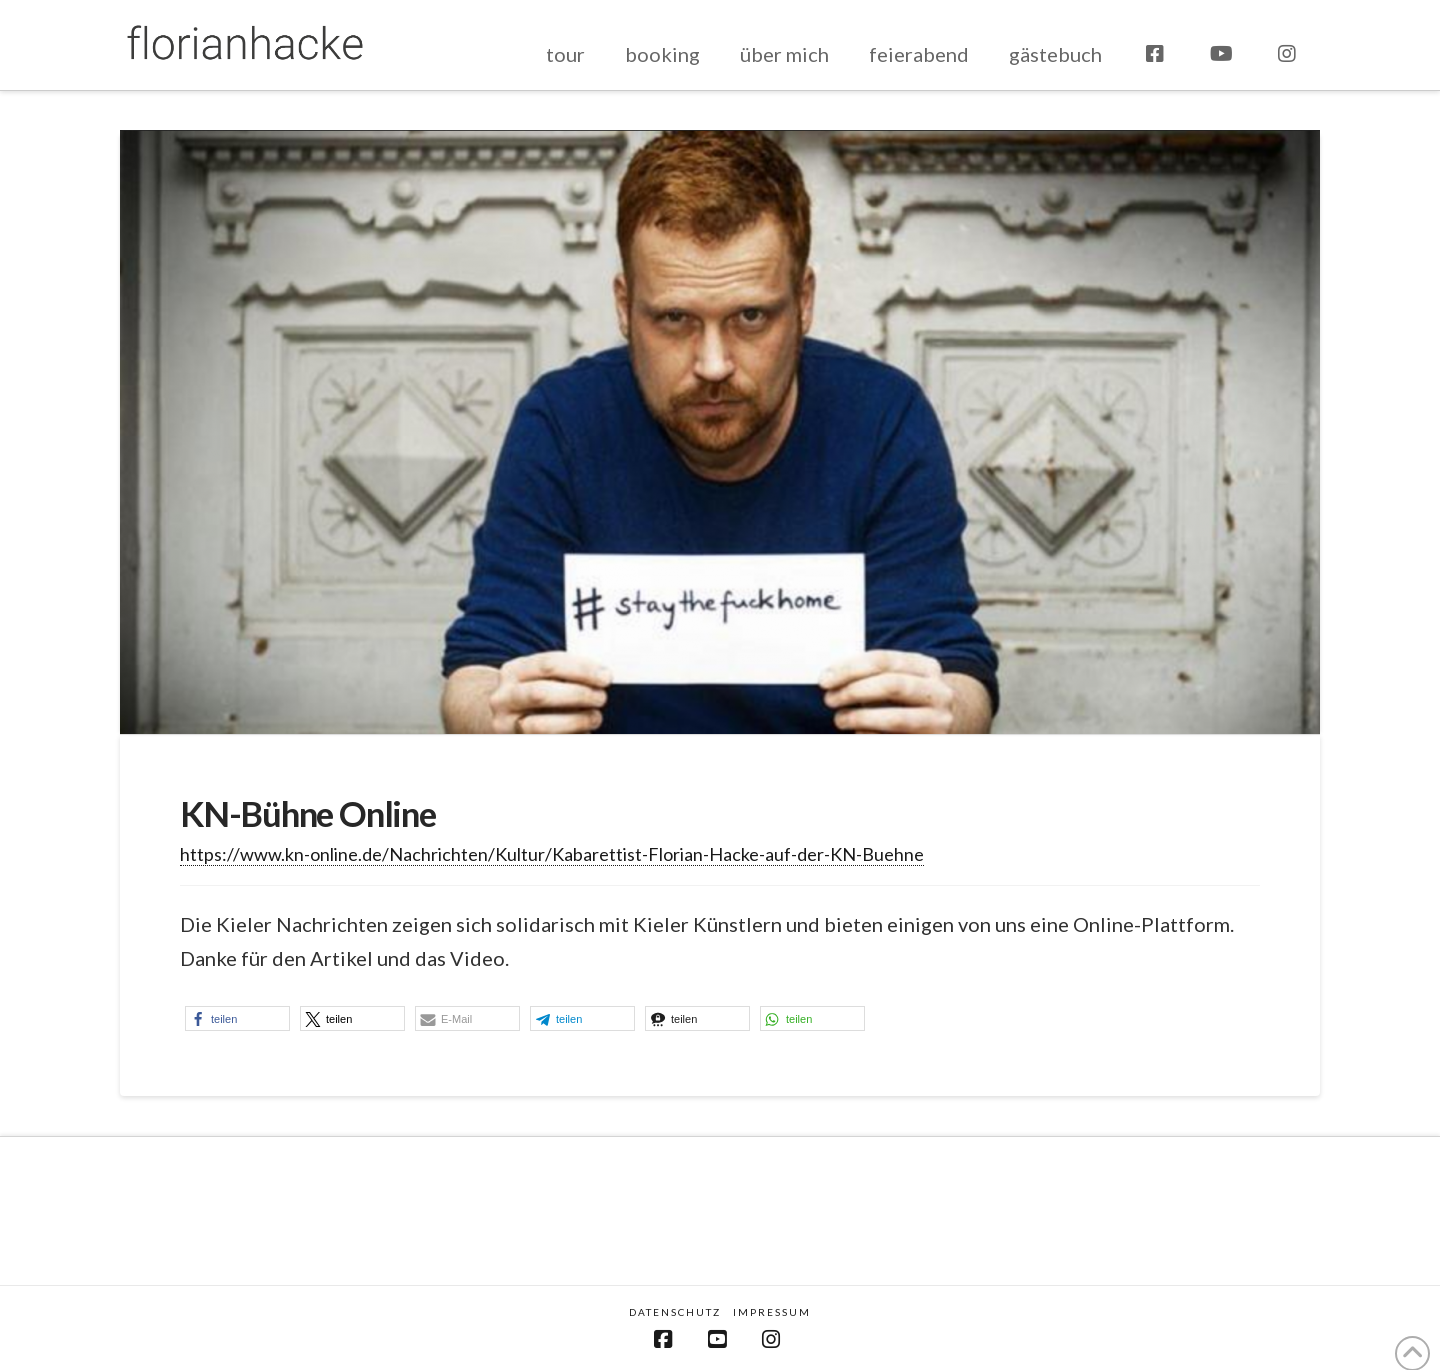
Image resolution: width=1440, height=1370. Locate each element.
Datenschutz (675, 1312)
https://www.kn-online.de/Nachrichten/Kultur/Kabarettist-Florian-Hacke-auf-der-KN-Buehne (552, 854)
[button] (237, 1018)
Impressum (772, 1312)
